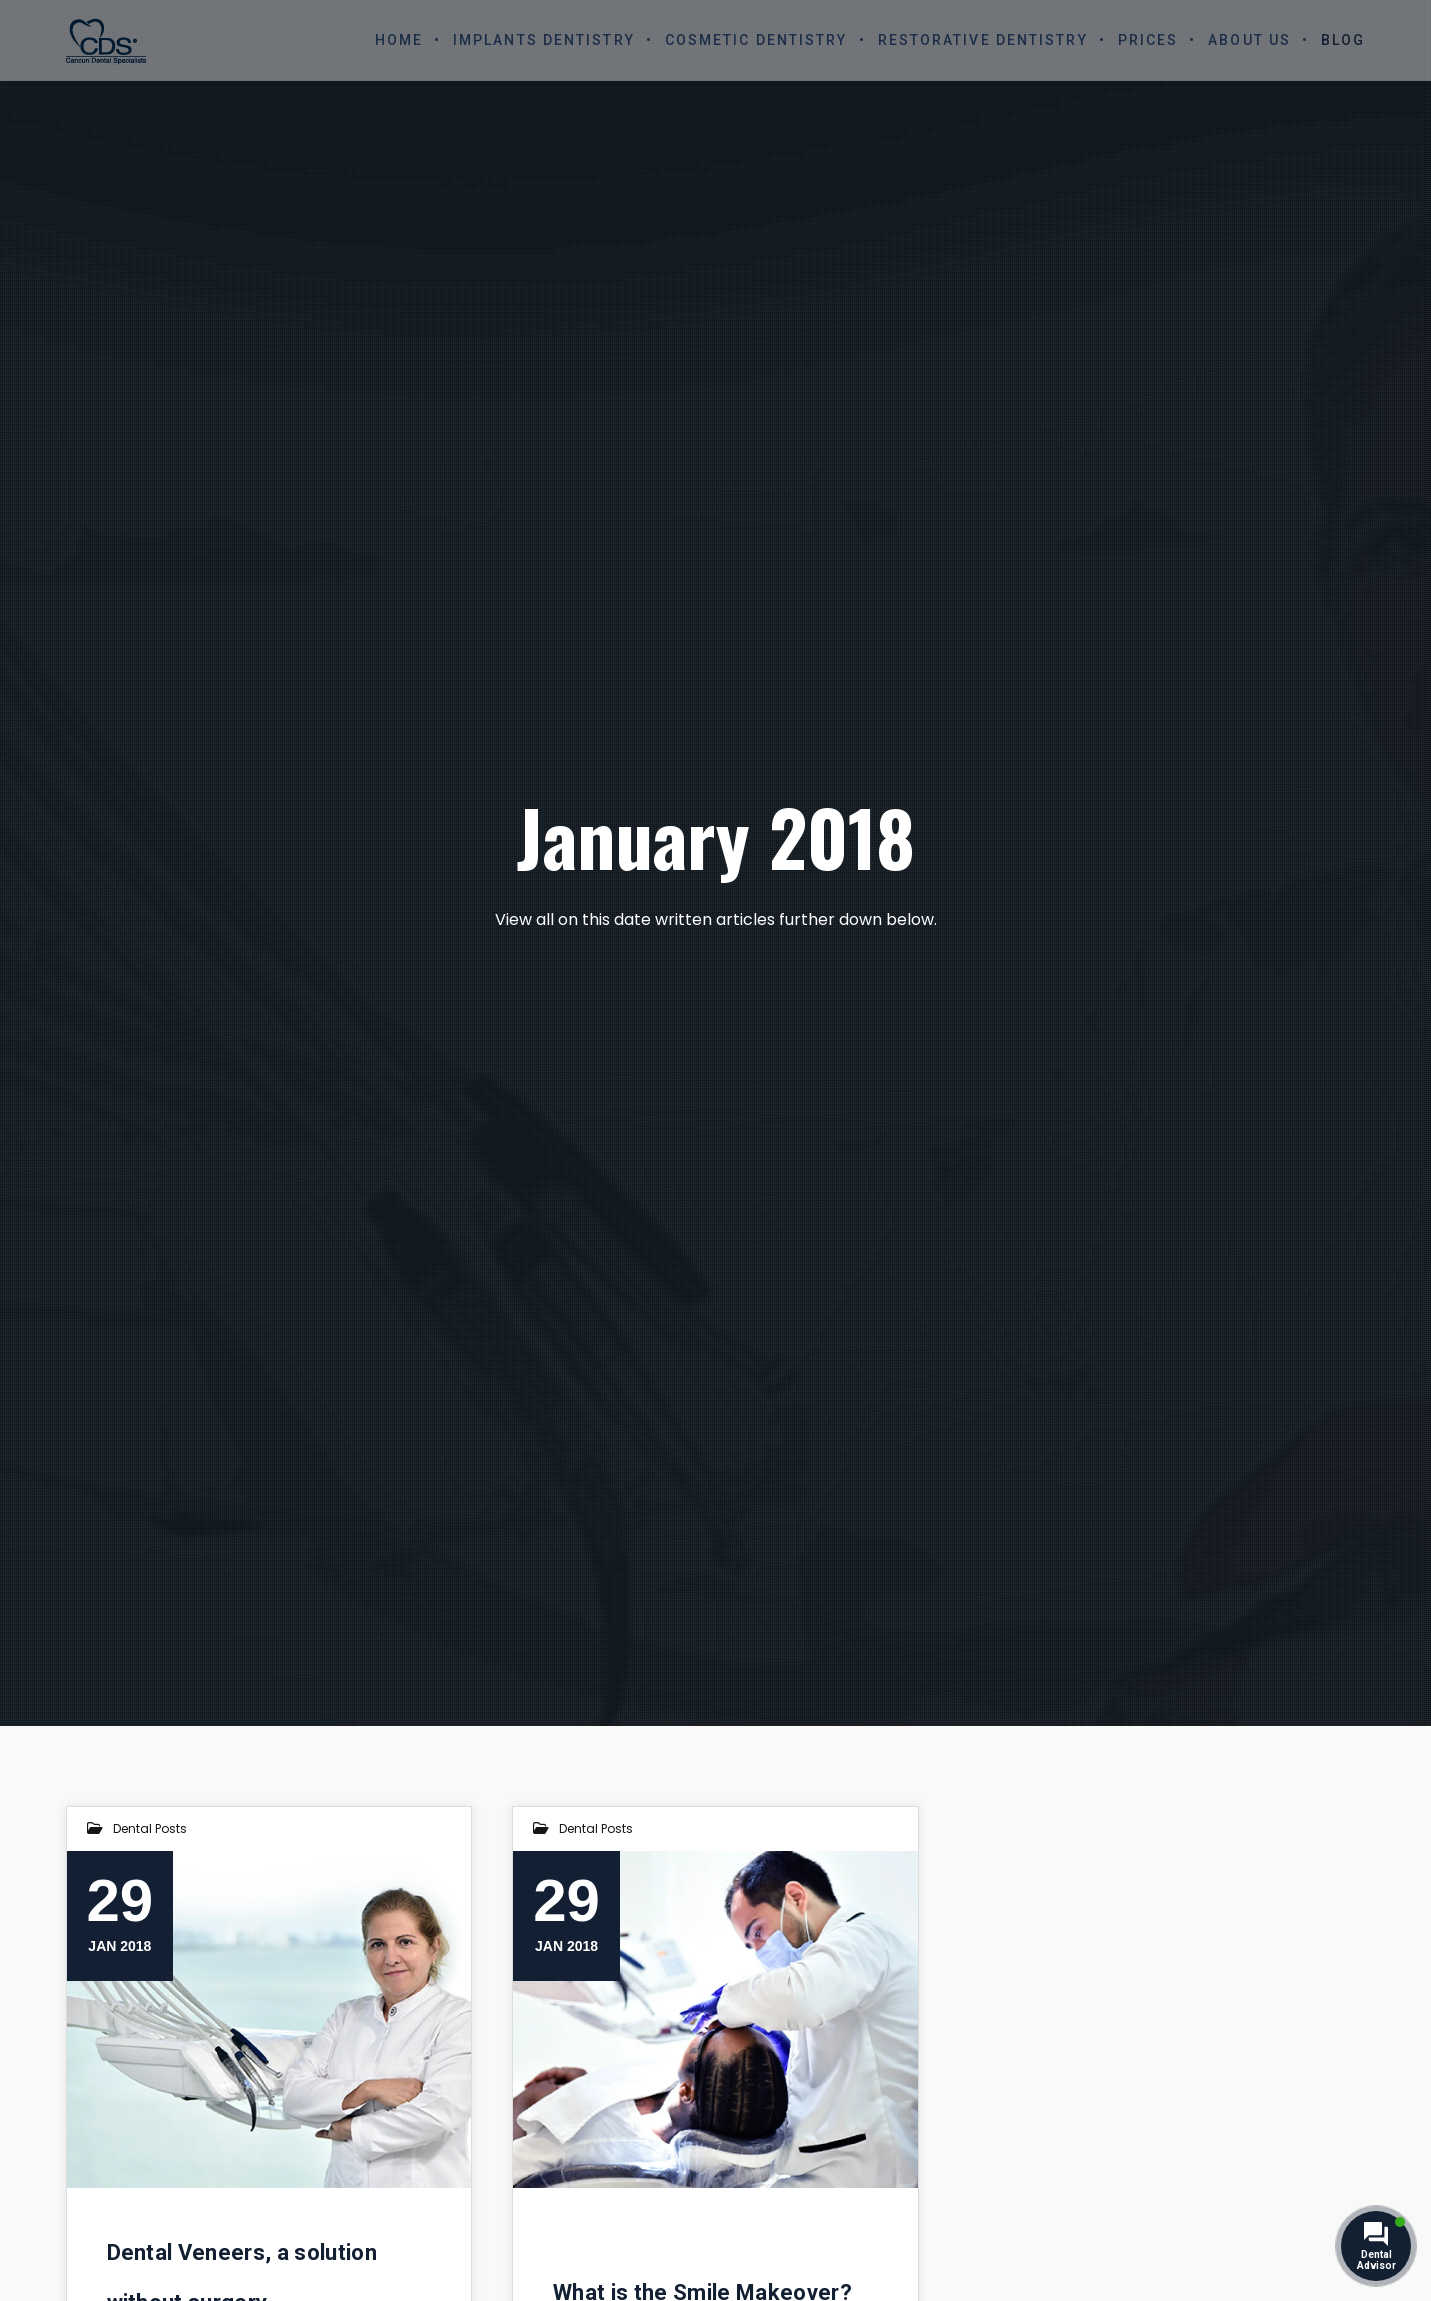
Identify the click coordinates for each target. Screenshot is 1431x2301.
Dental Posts (150, 1828)
